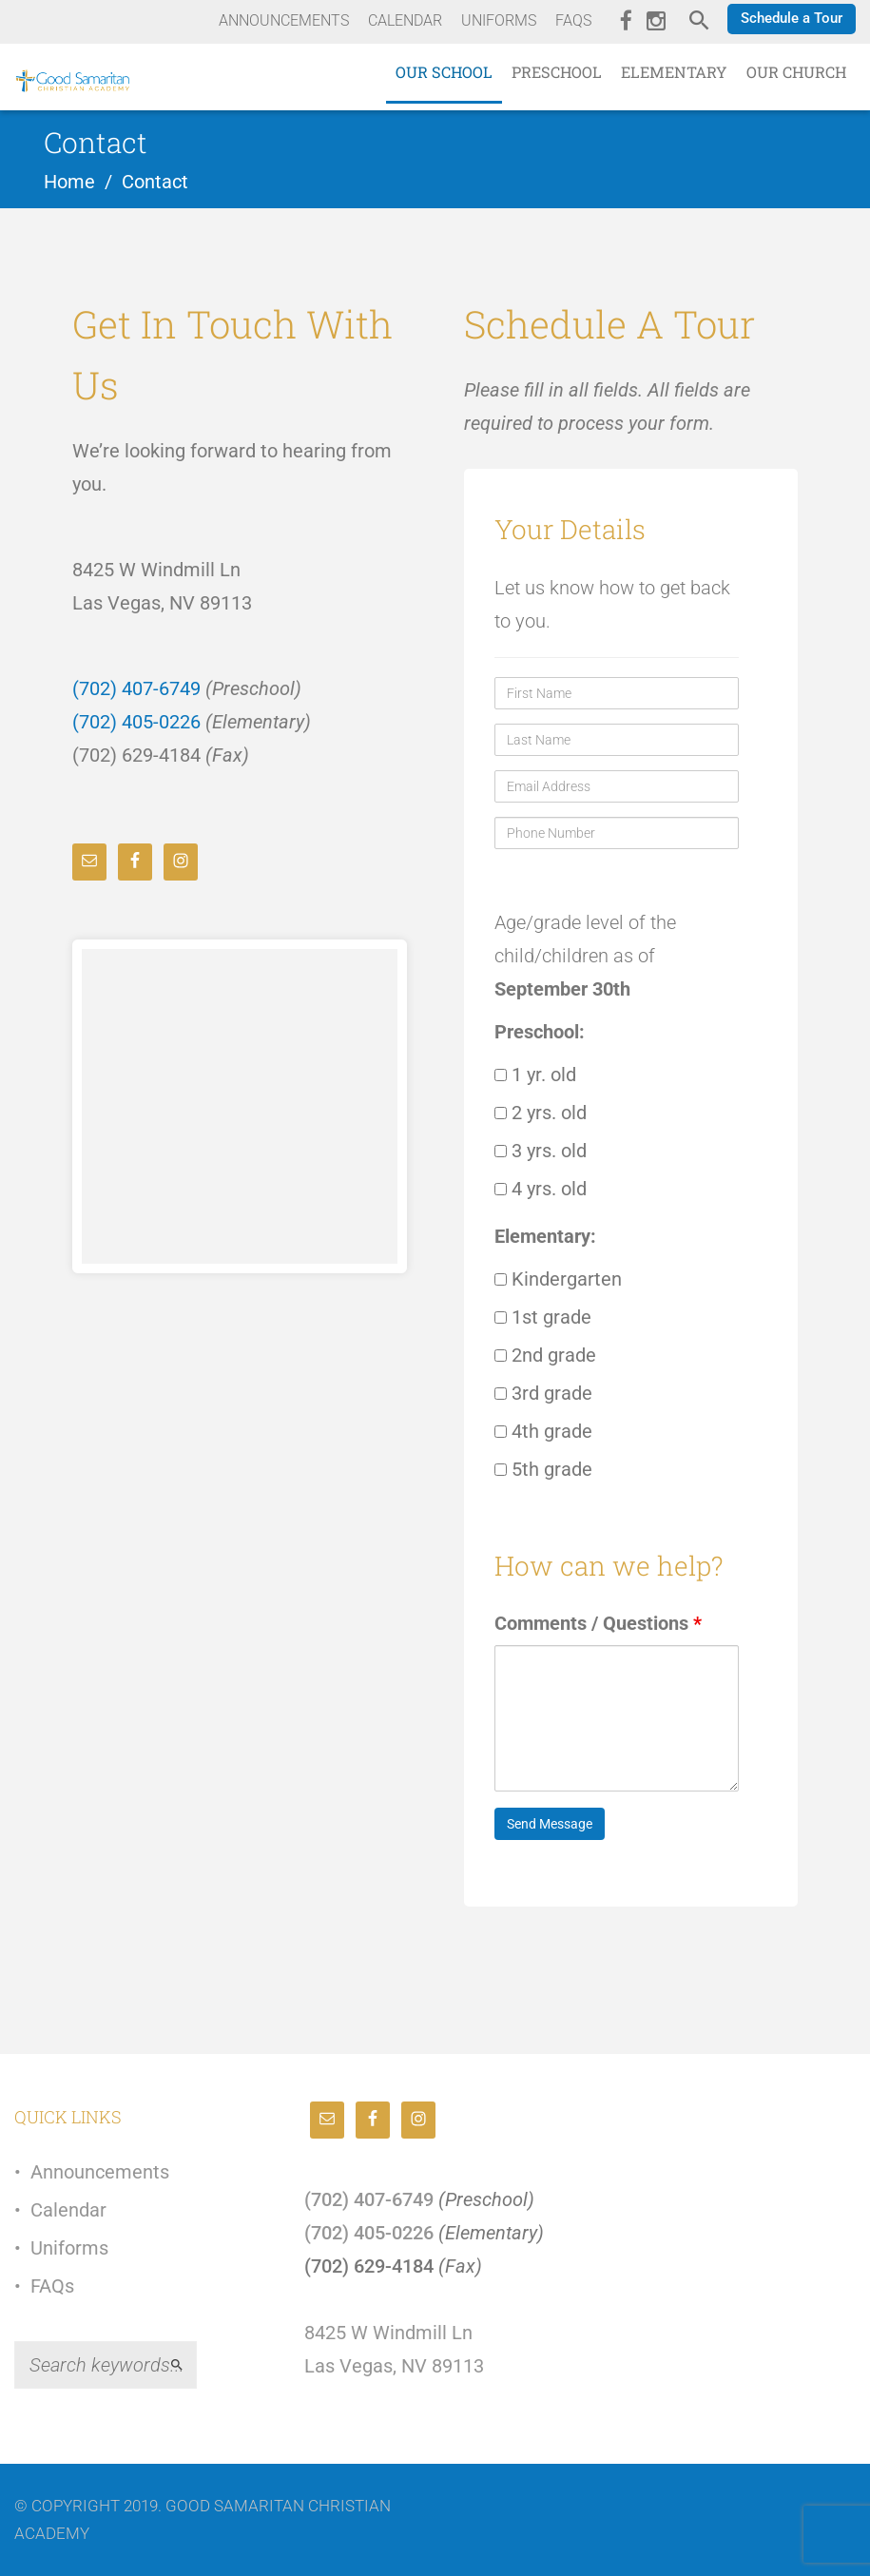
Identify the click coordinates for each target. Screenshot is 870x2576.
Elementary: (545, 1236)
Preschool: (539, 1031)
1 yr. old (535, 1074)
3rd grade (543, 1393)
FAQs (52, 2286)
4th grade (543, 1431)
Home (69, 181)
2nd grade (545, 1355)
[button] (791, 19)
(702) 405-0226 (136, 721)
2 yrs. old (540, 1112)
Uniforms (69, 2248)
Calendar (68, 2209)
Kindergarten (558, 1279)
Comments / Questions (598, 1623)
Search (185, 2365)
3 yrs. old (540, 1150)
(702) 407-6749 (136, 688)
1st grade (542, 1317)
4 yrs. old (540, 1188)
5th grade (543, 1469)
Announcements (99, 2171)
